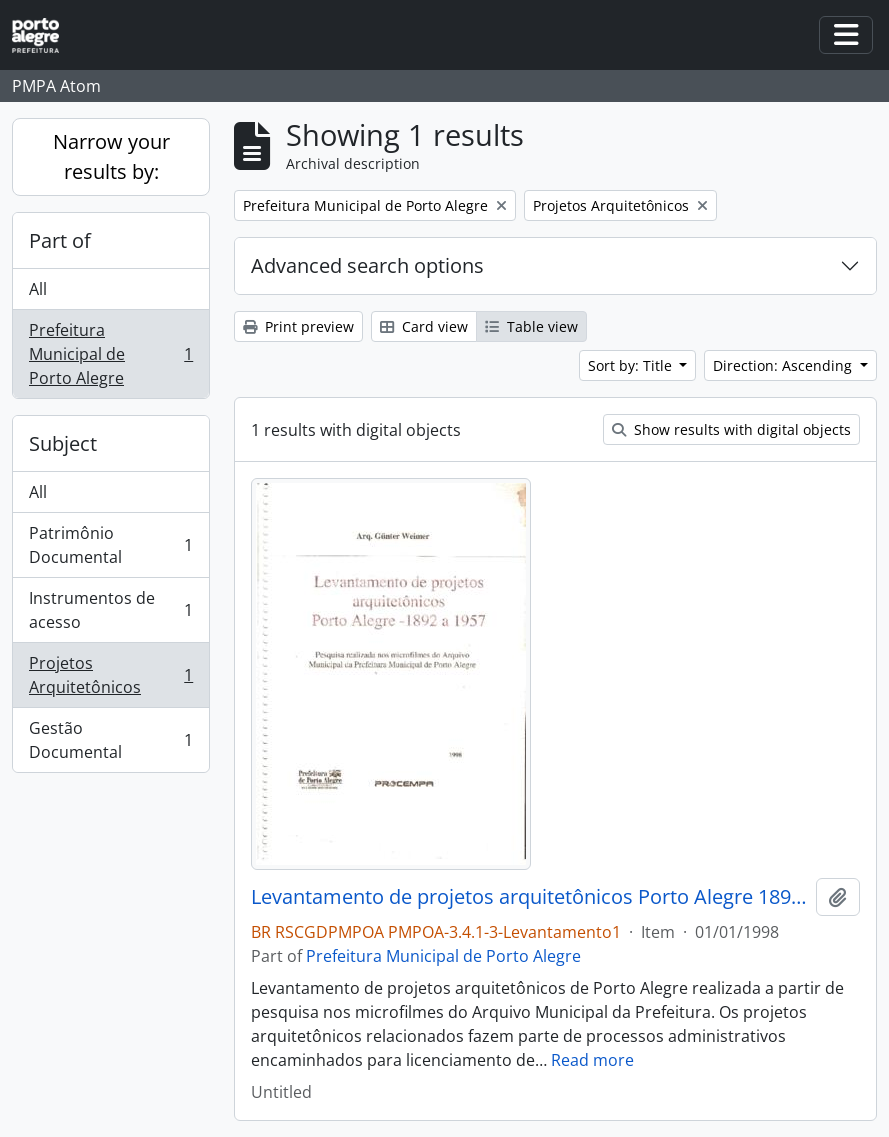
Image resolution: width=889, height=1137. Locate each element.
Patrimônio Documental (110, 545)
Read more (592, 1060)
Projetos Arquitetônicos (110, 675)
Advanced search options (367, 265)
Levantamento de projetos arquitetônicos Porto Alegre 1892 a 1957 (529, 897)
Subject (63, 443)
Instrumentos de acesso (110, 610)
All (38, 289)
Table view (531, 326)
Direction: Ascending (784, 365)
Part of (60, 240)
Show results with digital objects (731, 429)
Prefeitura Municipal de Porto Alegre (110, 354)
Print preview (298, 326)
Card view (424, 326)
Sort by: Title (632, 365)
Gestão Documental (110, 740)
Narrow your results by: (111, 156)
